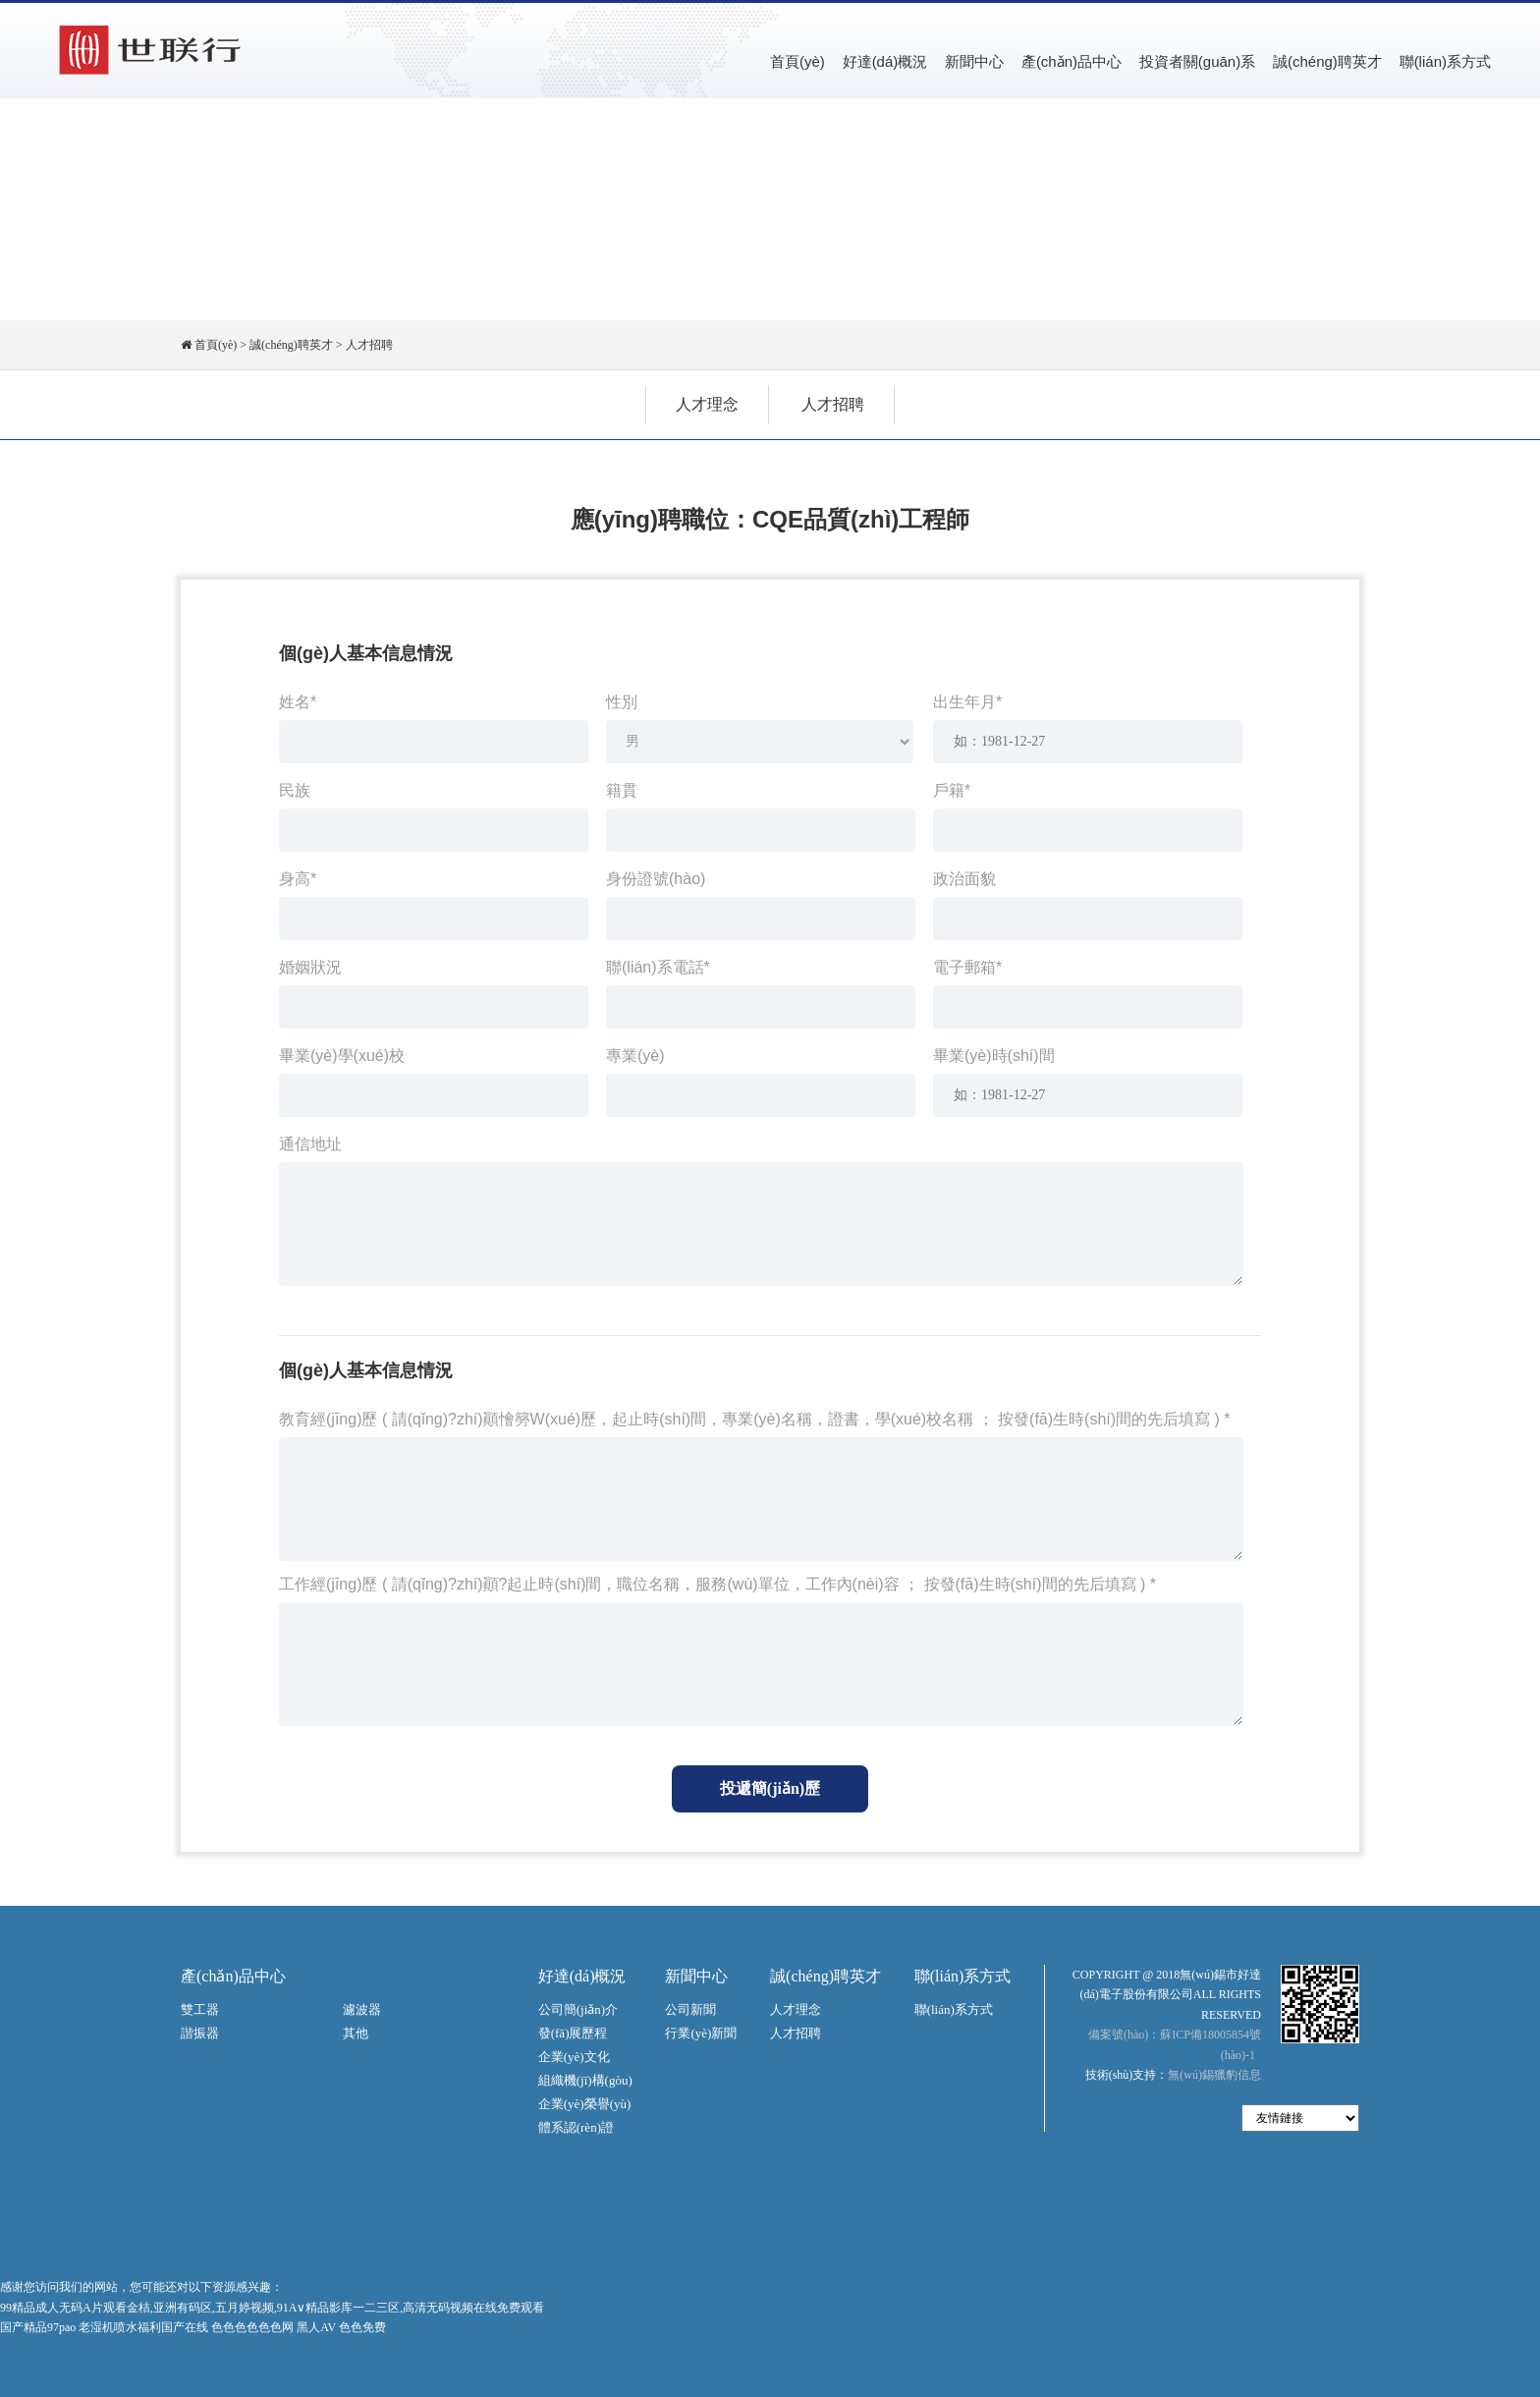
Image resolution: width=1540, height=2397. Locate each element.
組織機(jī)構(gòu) (585, 2080)
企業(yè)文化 (574, 2056)
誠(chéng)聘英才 (1327, 61)
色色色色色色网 (252, 2327)
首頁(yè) (797, 61)
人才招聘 (832, 404)
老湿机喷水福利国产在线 (143, 2327)
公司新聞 (690, 2009)
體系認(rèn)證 (576, 2127)
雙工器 (200, 2009)
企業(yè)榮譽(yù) (585, 2103)
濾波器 (362, 2009)
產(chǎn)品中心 (1071, 61)
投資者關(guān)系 (1197, 61)
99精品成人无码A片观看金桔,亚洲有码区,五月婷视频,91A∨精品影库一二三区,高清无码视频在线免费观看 (272, 2307)
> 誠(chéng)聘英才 (286, 345)
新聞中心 (974, 61)
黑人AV (316, 2327)
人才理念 (707, 404)
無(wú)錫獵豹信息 (1214, 2075)
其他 (355, 2033)
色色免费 (362, 2327)
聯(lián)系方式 (1445, 61)
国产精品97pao (38, 2327)
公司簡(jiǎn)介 (578, 2009)
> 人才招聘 (364, 345)
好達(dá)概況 (885, 61)
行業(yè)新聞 (701, 2033)
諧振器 (200, 2033)
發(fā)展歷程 (573, 2033)
